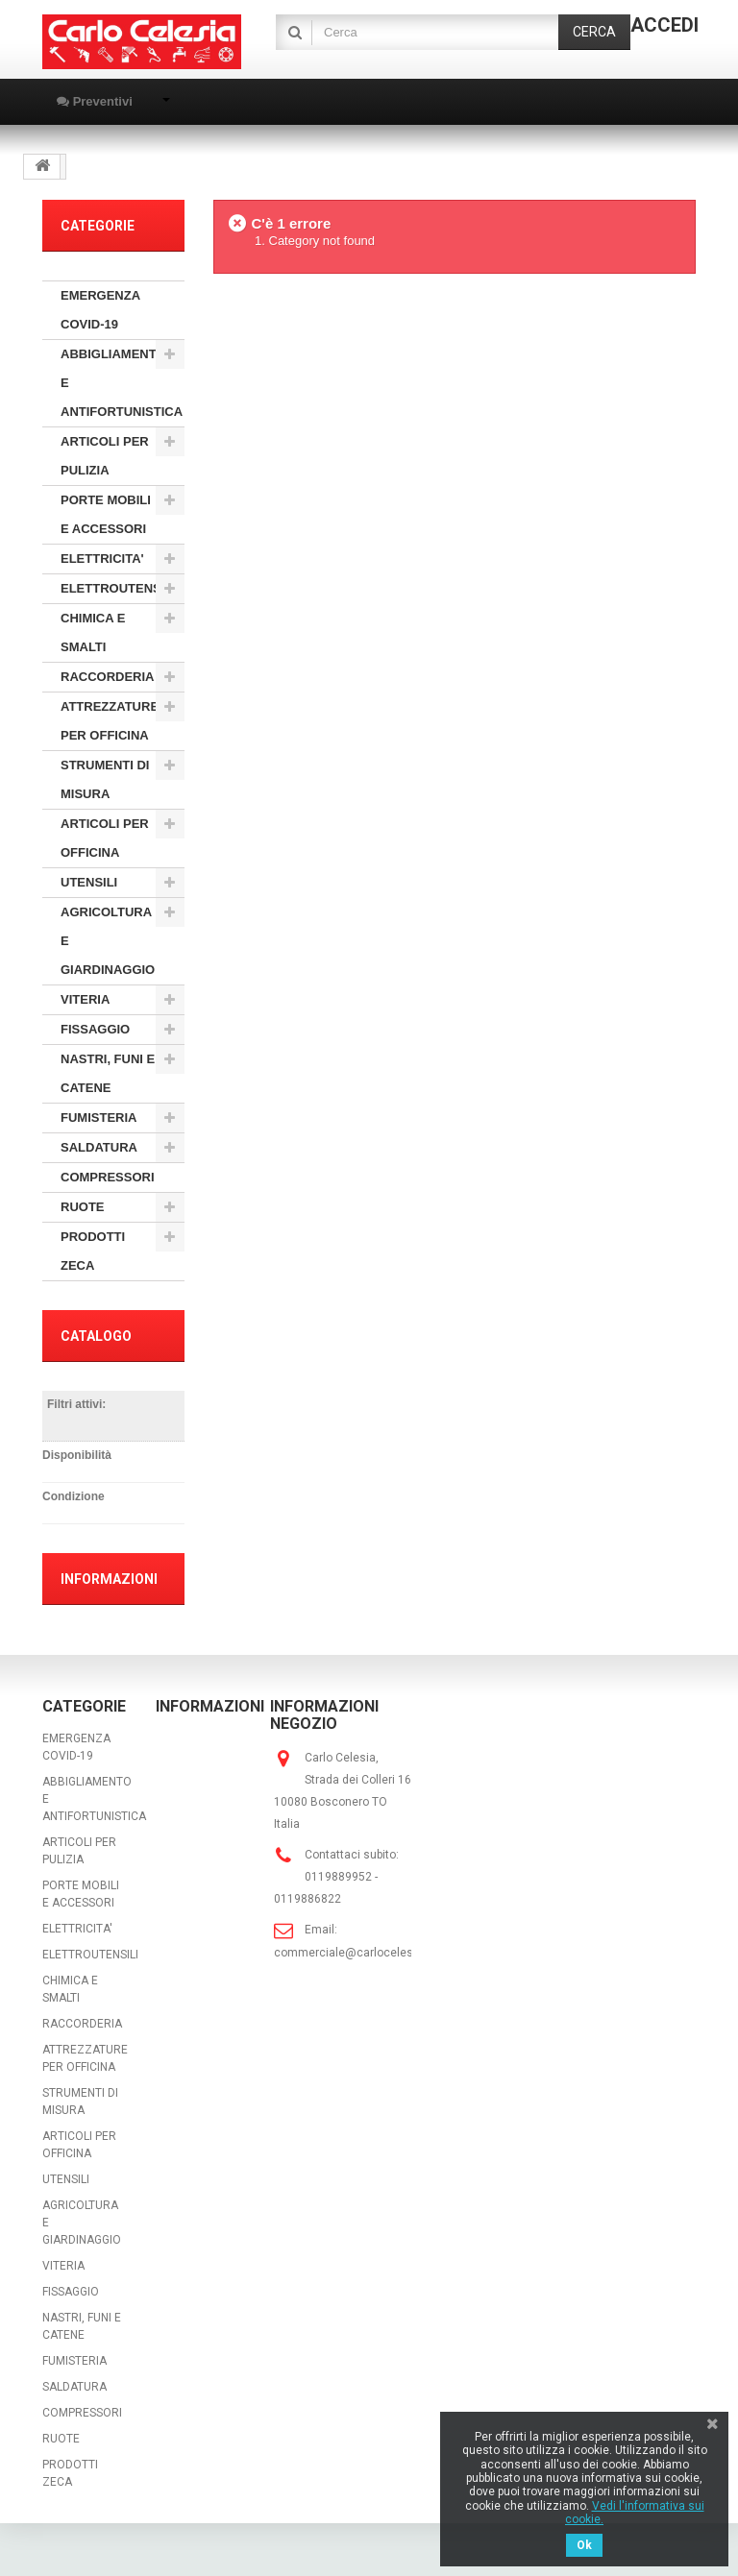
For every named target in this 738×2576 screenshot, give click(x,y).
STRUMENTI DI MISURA (105, 779)
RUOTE (83, 1207)
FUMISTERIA (98, 1117)
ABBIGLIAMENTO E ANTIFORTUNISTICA (122, 383)
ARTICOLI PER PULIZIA (105, 455)
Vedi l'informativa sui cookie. (634, 2512)
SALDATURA (99, 1147)
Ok (584, 2545)
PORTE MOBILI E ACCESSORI (106, 514)
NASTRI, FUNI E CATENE (108, 1073)
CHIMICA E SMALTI (93, 632)
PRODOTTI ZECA (93, 1251)
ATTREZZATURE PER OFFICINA (110, 720)
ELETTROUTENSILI (118, 588)
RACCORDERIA (108, 676)
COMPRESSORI (108, 1177)
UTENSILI (89, 882)
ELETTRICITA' (102, 558)
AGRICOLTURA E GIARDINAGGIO (108, 941)
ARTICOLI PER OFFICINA (105, 838)
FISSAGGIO (95, 1029)
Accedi (664, 25)
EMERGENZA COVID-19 (100, 309)
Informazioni (109, 1579)
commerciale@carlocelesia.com (362, 1952)
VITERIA (85, 999)
